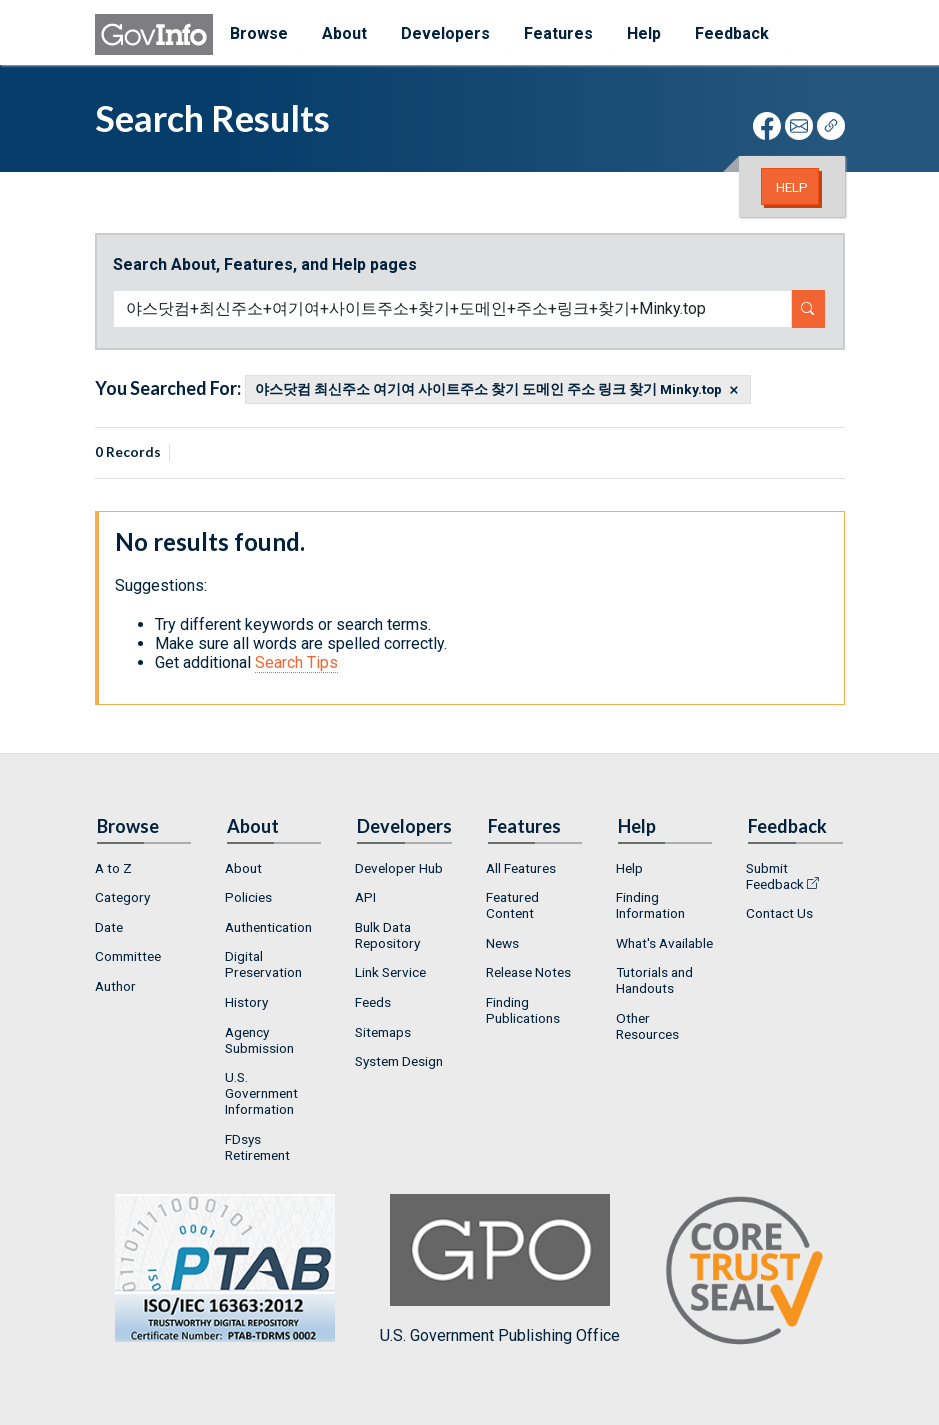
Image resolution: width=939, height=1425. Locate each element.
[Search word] (452, 309)
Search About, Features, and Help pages (265, 264)
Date (109, 927)
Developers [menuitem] (445, 33)
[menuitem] (144, 868)
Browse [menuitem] (259, 33)
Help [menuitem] (644, 33)
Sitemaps (383, 1032)
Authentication (268, 927)
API (365, 897)
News (502, 943)
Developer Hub (399, 868)
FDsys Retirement (257, 1147)
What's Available (664, 943)
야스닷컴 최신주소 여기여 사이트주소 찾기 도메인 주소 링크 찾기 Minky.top (488, 390)
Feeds (373, 1002)
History (246, 1002)
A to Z (113, 868)
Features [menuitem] (558, 33)
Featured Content (512, 905)
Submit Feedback (775, 876)
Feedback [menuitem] (732, 33)
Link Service (390, 972)
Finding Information (650, 905)
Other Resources (647, 1026)
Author (115, 986)
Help (792, 187)
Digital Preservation (263, 964)
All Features (521, 868)
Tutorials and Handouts (654, 980)
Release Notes (528, 972)
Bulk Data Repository (387, 935)
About (243, 868)
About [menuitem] (344, 33)
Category (122, 897)
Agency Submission (259, 1040)
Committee (128, 956)
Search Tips (296, 662)
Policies (248, 897)
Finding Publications (523, 1010)
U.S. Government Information (261, 1093)
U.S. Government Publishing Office (500, 1269)
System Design (399, 1061)
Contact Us (779, 913)
